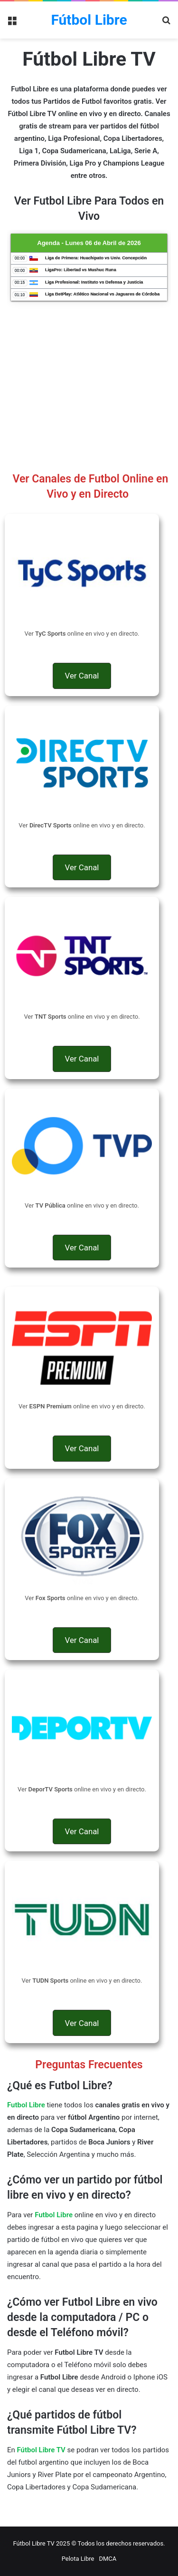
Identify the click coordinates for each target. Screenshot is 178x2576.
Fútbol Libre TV (41, 2450)
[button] (82, 676)
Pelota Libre (78, 2558)
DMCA (107, 2558)
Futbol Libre (54, 2215)
